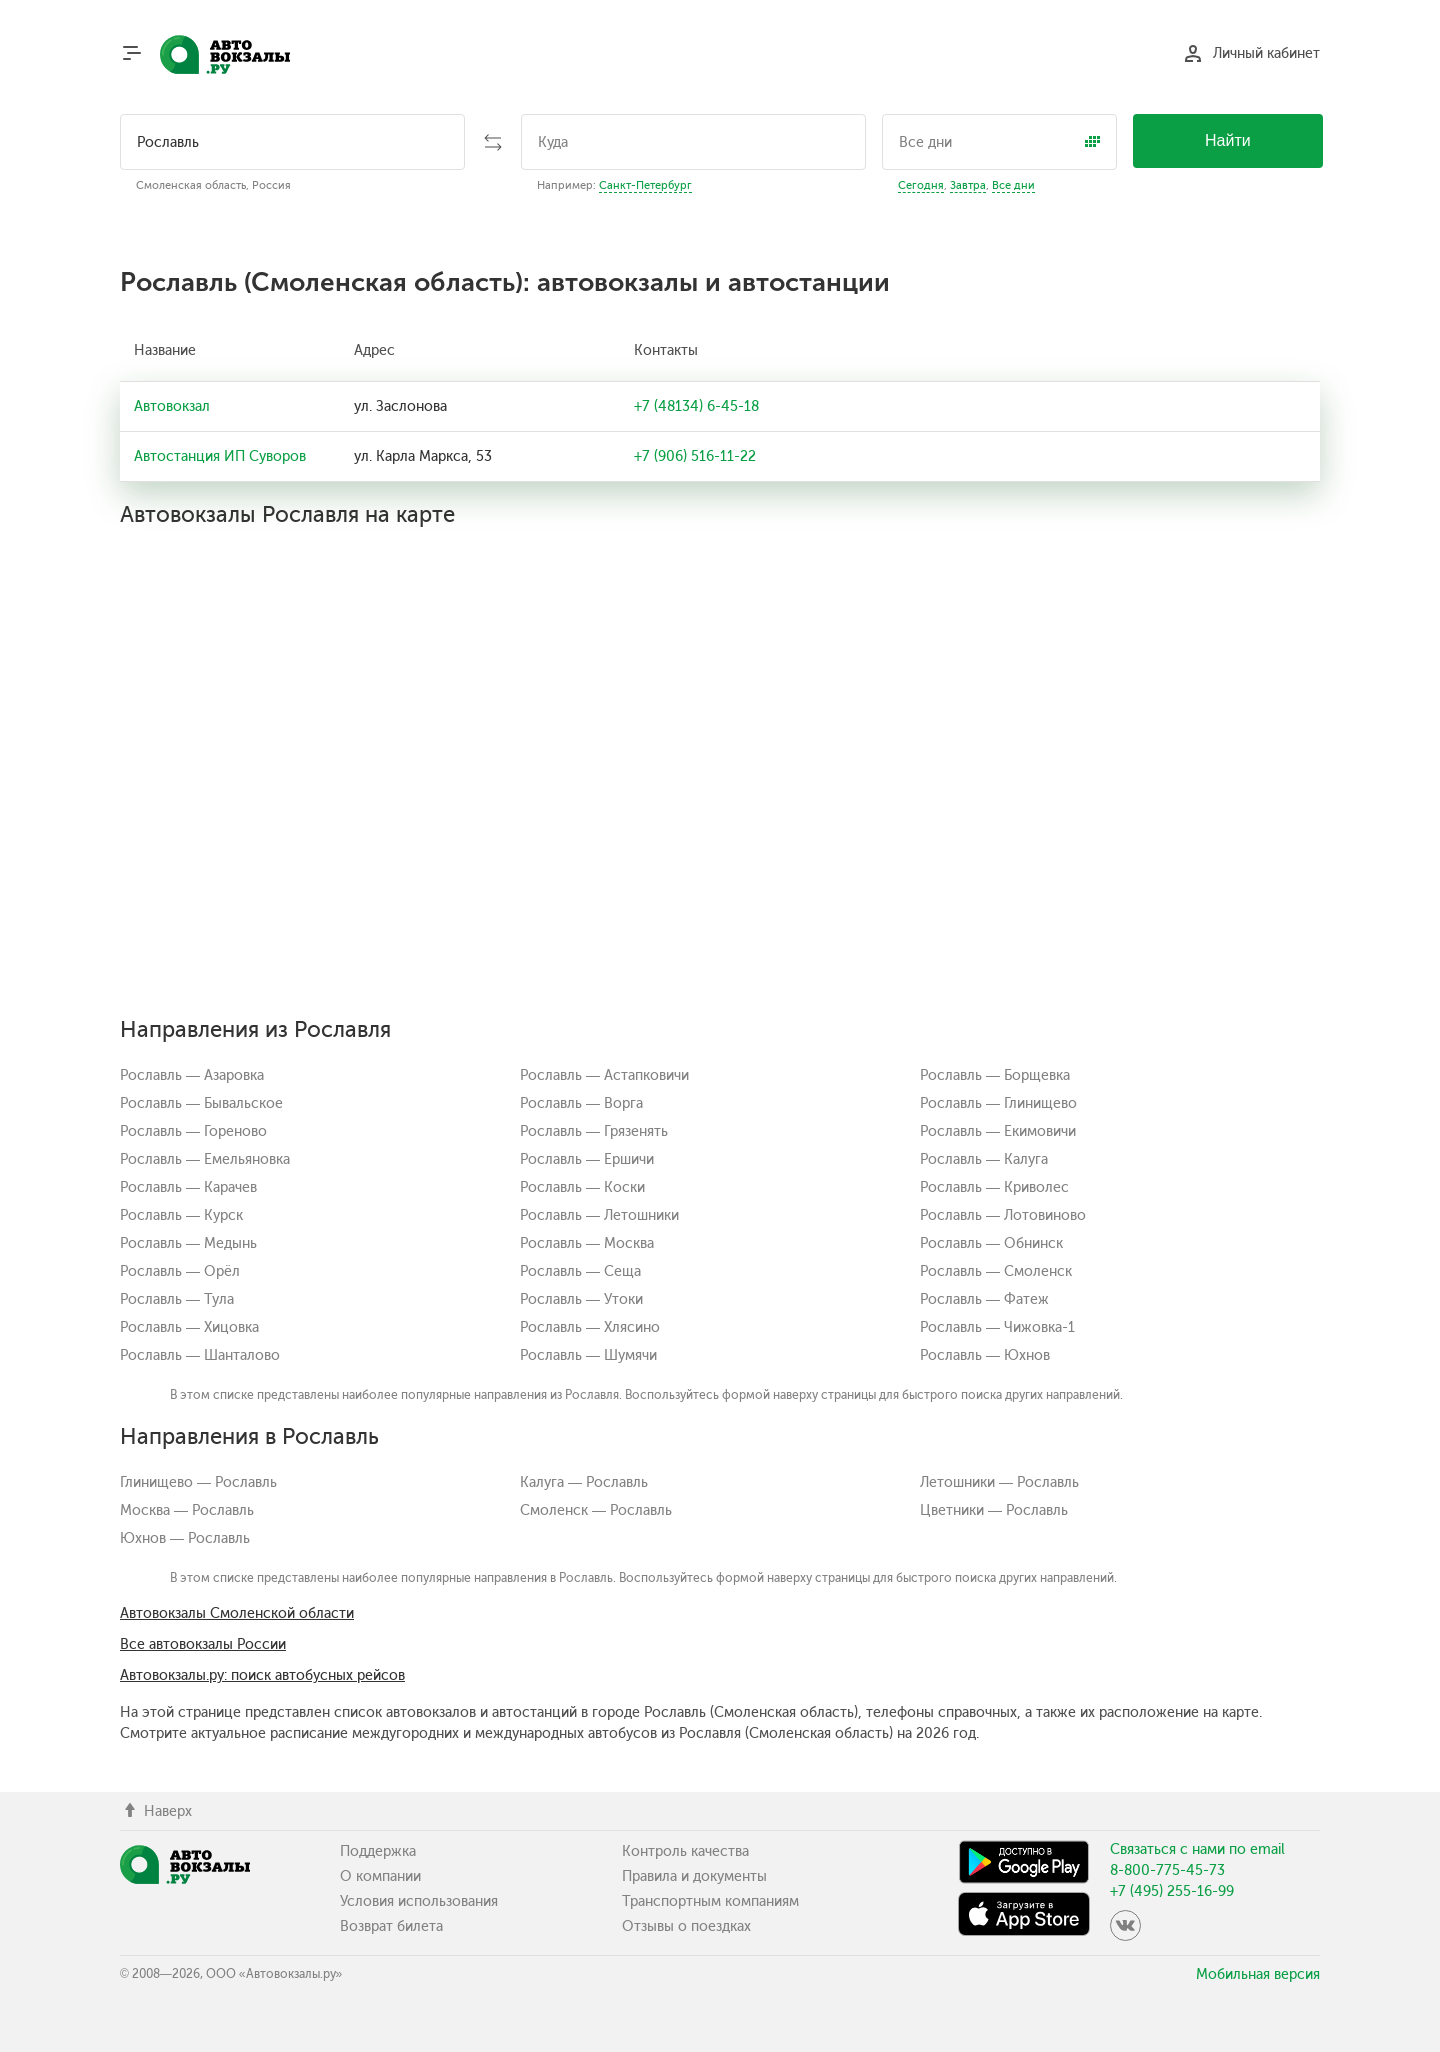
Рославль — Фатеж (984, 1299)
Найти (1228, 140)
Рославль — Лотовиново (1003, 1215)
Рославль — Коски (582, 1187)
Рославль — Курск (181, 1215)
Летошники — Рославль (999, 1482)
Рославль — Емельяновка (205, 1159)
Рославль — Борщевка (995, 1075)
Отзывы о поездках (686, 1926)
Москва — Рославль (187, 1510)
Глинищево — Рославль (198, 1482)
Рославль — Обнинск (991, 1243)
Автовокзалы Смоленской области (237, 1613)
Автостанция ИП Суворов (220, 456)
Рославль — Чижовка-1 (997, 1327)
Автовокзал (172, 406)
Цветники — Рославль (994, 1510)
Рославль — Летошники (599, 1215)
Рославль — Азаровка (192, 1075)
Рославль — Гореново (193, 1131)
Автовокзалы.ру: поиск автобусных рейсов (262, 1675)
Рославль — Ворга (581, 1103)
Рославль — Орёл (180, 1271)
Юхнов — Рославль (185, 1538)
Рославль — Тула (177, 1299)
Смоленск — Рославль (596, 1510)
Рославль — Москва (587, 1243)
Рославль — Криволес (994, 1187)
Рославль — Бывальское (201, 1103)
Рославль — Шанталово (200, 1355)
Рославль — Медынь (188, 1243)
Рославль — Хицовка (189, 1327)
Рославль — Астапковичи (604, 1075)
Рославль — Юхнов (985, 1355)
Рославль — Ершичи (587, 1159)
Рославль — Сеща (580, 1271)
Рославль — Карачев (188, 1187)
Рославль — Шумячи (588, 1355)
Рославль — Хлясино (590, 1327)
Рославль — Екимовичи (998, 1131)
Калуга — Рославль (584, 1482)
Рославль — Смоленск (996, 1271)
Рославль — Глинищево (998, 1103)
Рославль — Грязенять (594, 1131)
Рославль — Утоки (581, 1299)
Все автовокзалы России (203, 1644)
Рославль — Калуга (984, 1159)
